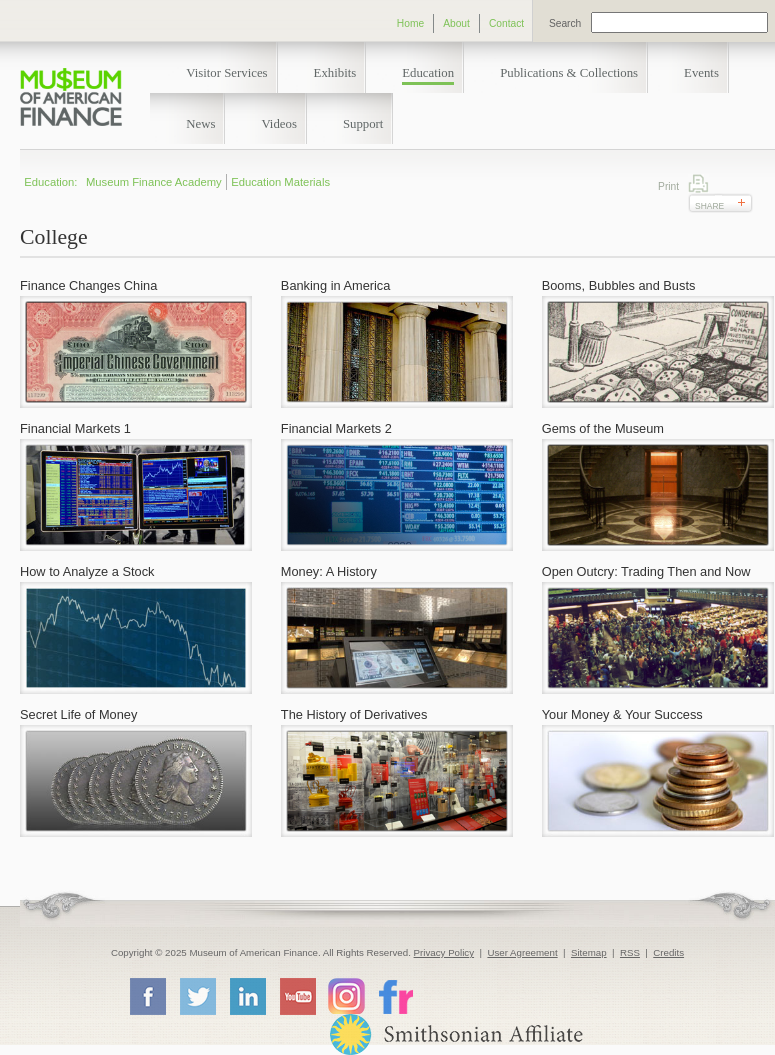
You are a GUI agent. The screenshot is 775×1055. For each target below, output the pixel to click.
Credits (668, 952)
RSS (630, 952)
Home (410, 23)
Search (565, 23)
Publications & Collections (569, 73)
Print (698, 183)
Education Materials (280, 182)
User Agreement (522, 952)
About (456, 23)
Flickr (395, 995)
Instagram (346, 995)
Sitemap (589, 952)
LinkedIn (247, 996)
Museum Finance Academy (154, 182)
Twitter (197, 996)
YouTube (297, 996)
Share (709, 206)
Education (428, 73)
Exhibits (335, 73)
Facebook (147, 996)
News (200, 124)
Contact (506, 23)
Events (701, 73)
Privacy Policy (444, 952)
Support (363, 124)
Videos (279, 124)
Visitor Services (226, 73)
